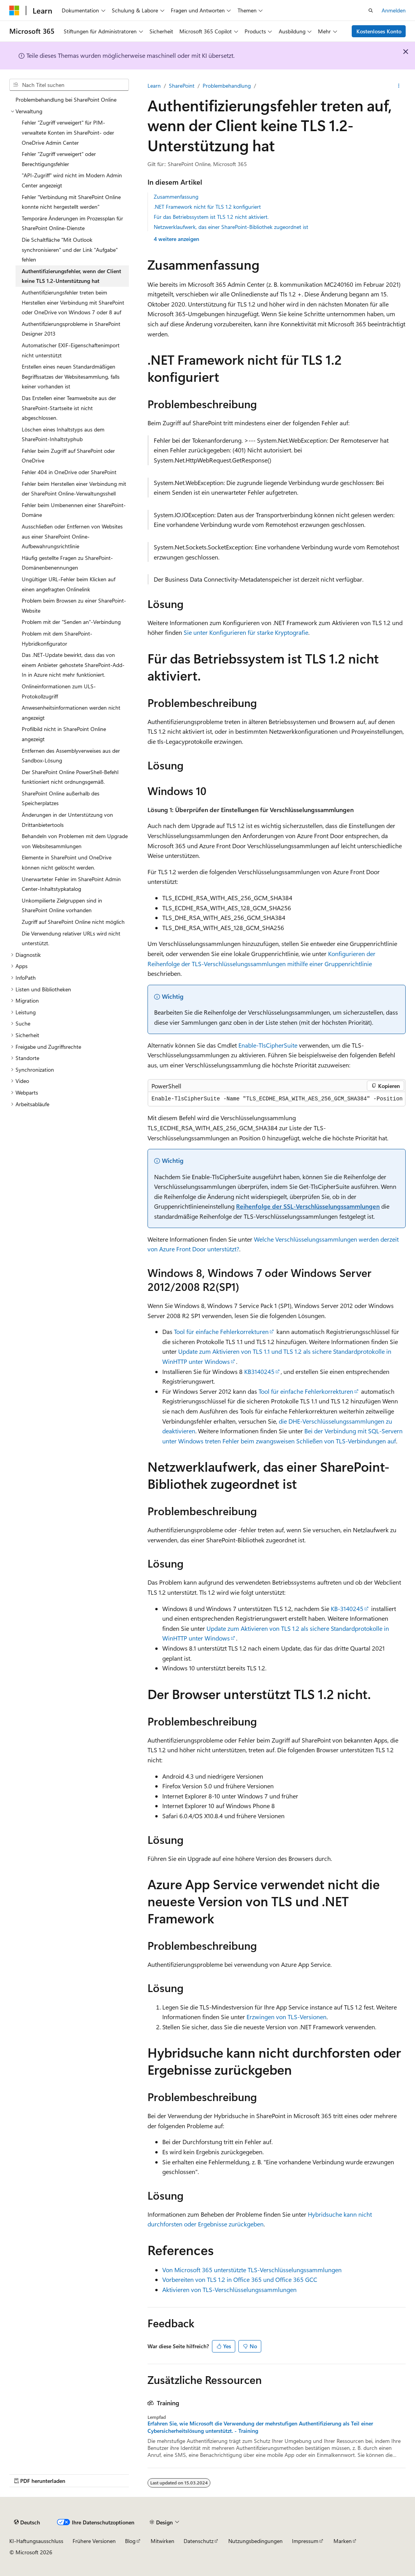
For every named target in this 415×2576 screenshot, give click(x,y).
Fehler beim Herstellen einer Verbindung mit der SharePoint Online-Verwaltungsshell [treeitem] (74, 488)
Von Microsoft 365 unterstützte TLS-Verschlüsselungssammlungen (252, 2270)
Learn (154, 85)
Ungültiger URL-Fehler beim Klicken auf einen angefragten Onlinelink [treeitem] (68, 584)
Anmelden (394, 10)
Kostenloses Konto (378, 31)
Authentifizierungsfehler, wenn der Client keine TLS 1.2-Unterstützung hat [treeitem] (71, 276)
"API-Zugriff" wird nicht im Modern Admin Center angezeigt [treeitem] (72, 180)
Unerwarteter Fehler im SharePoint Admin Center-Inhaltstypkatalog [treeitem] (71, 884)
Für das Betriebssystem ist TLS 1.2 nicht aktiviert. (211, 216)
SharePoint (181, 85)
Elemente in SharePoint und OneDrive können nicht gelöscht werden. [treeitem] (66, 862)
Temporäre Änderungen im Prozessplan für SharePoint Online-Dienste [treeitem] (72, 223)
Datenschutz (199, 2541)
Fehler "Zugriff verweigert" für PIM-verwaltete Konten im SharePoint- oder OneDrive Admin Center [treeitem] (68, 132)
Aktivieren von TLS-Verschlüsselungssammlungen (229, 2289)
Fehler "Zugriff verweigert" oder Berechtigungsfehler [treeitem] (59, 159)
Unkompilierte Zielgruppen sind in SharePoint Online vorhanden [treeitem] (62, 905)
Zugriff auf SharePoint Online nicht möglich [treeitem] (73, 921)
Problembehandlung (227, 85)
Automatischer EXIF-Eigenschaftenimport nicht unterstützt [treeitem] (71, 350)
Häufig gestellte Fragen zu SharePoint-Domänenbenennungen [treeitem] (67, 563)
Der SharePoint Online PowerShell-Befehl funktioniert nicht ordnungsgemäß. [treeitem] (70, 777)
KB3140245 (259, 1371)
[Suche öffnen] (371, 10)
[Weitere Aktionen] (399, 86)
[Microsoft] (14, 10)
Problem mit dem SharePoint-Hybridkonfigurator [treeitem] (57, 638)
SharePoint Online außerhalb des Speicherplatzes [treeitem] (60, 798)
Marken (342, 2541)
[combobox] (69, 85)
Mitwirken (162, 2541)
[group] (277, 1099)
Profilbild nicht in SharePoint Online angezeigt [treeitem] (64, 734)
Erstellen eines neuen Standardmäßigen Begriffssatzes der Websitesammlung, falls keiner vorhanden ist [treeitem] (71, 376)
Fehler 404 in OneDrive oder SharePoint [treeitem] (69, 472)
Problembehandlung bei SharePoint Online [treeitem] (66, 99)
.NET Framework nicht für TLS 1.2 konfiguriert (207, 206)
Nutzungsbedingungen (255, 2541)
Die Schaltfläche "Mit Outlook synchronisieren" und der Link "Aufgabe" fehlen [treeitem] (70, 249)
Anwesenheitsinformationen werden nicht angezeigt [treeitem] (71, 712)
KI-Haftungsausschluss (36, 2541)
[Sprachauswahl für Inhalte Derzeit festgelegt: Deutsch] (27, 2522)
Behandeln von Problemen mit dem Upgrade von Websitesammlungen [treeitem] (75, 841)
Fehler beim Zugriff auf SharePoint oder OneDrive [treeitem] (68, 455)
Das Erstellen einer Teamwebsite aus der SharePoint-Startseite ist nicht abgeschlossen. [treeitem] (69, 407)
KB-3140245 (347, 1608)
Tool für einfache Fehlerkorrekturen (221, 1331)
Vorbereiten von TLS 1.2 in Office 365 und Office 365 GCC (239, 2279)
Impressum (305, 2541)
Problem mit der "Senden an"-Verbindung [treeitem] (71, 621)
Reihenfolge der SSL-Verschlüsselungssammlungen (308, 1206)
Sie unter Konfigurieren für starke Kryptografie (246, 632)
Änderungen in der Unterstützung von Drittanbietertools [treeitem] (67, 819)
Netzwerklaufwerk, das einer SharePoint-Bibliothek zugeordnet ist (231, 226)
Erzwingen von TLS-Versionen (286, 2017)
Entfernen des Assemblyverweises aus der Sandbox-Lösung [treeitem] (71, 755)
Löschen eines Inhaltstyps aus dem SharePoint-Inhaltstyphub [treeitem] (63, 434)
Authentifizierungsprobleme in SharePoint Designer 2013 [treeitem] (71, 329)
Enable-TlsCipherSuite (267, 1045)
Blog (130, 2541)
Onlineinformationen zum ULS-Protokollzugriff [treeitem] (59, 691)
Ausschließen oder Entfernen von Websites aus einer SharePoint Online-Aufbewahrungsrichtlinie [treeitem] (72, 536)
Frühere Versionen (94, 2541)
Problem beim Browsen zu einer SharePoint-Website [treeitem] (74, 605)
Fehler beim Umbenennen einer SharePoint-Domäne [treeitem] (74, 510)
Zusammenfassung (176, 196)
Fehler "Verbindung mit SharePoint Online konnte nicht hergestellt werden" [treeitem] (71, 202)
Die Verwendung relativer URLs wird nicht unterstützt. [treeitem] (71, 938)
